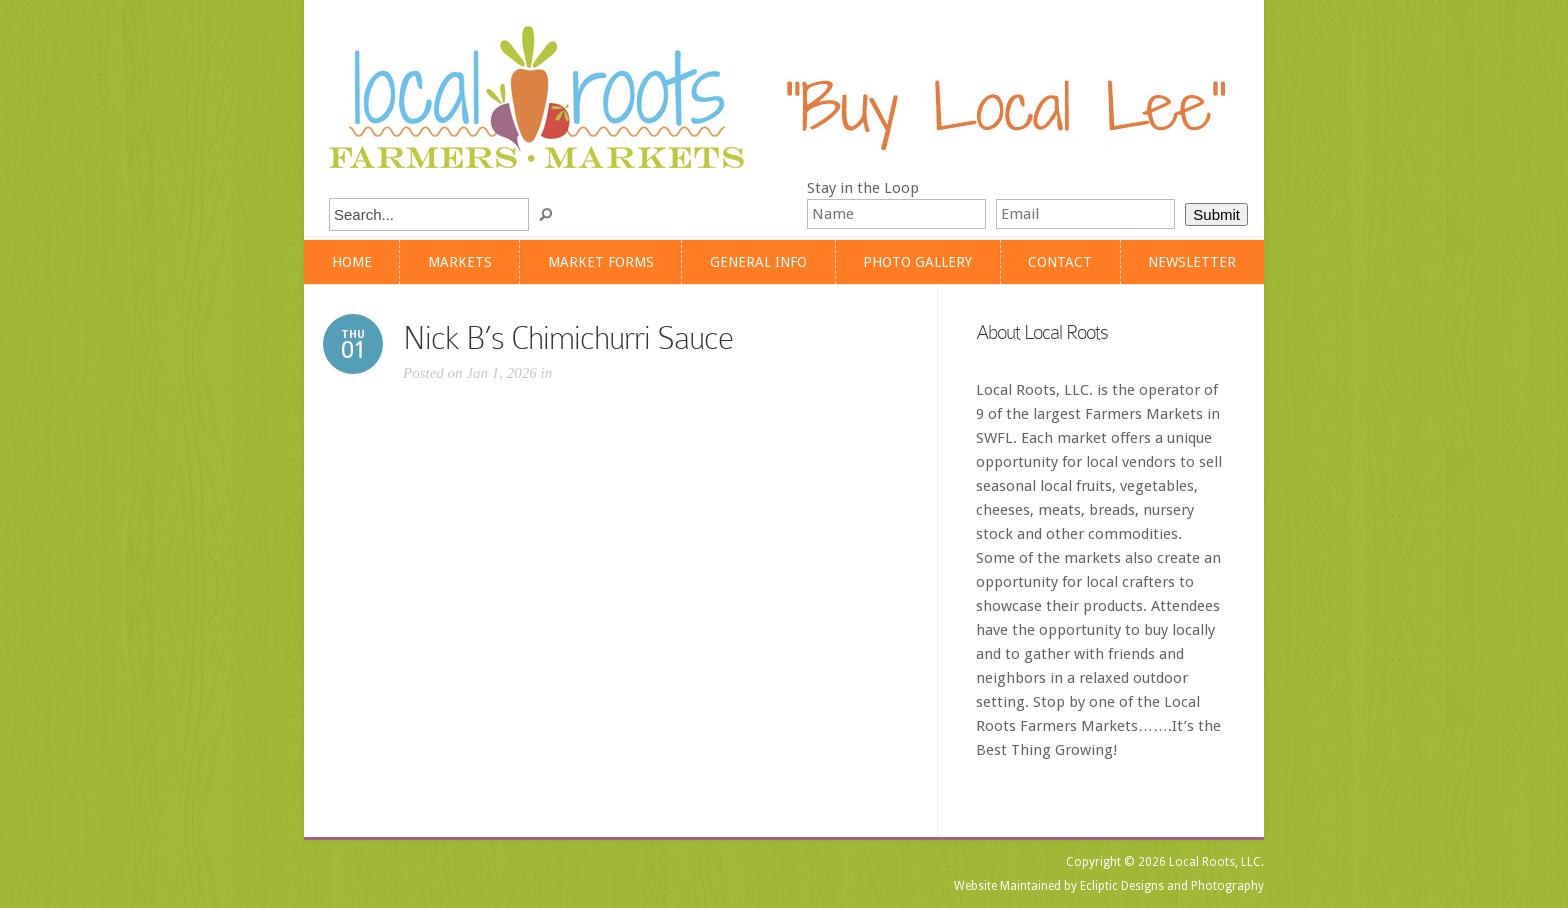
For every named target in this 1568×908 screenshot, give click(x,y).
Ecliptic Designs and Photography (1172, 886)
